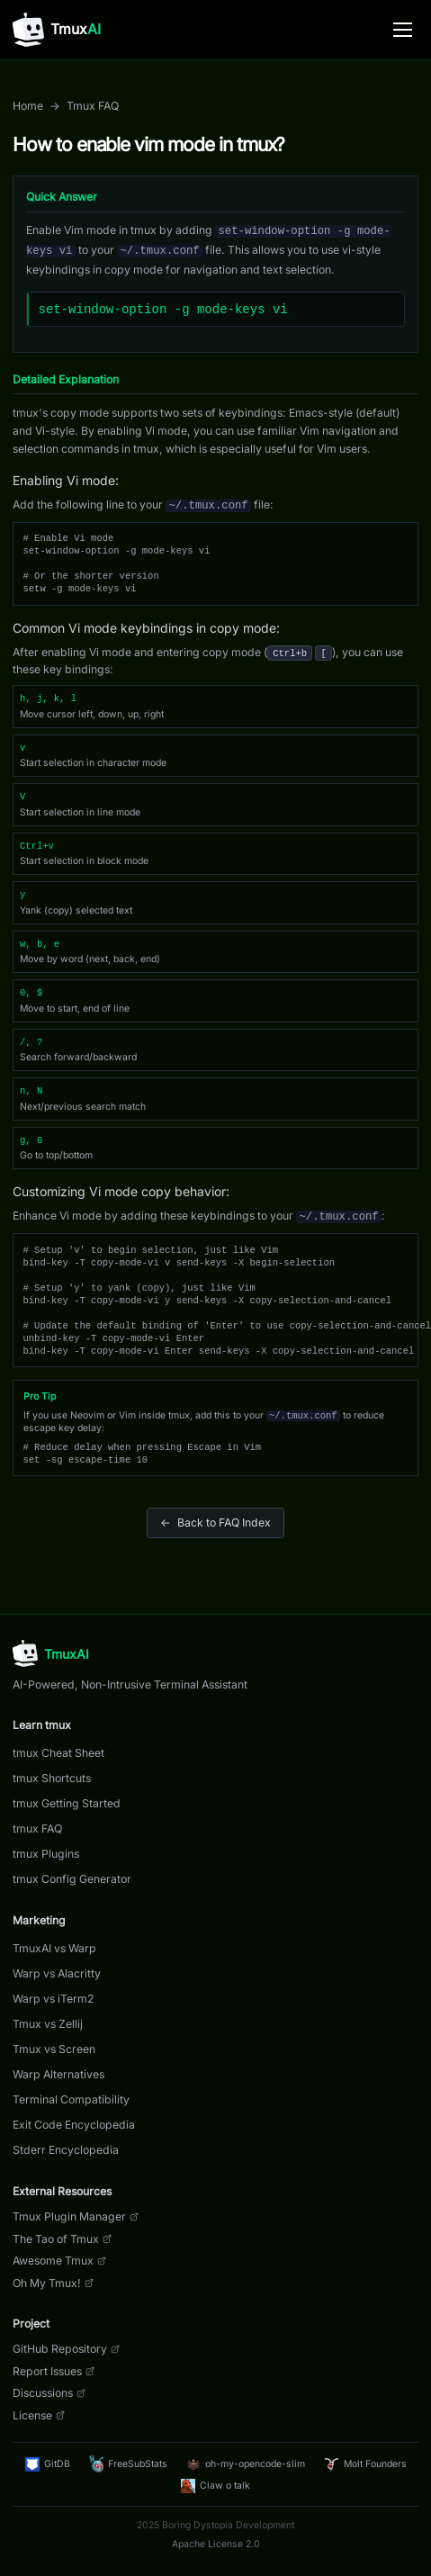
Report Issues (53, 2371)
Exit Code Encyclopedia (74, 2124)
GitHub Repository (66, 2348)
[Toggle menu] (402, 29)
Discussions (49, 2393)
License (39, 2415)
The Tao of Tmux (62, 2239)
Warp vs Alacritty (57, 1973)
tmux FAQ (37, 1828)
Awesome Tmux (59, 2260)
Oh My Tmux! (53, 2283)
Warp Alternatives (58, 2074)
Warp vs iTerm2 (53, 1998)
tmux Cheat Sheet (58, 1753)
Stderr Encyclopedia (66, 2150)
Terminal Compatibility (71, 2099)
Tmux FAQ (93, 106)
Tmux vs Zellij (48, 2024)
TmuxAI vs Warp (54, 1948)
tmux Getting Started (67, 1803)
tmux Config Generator (72, 1879)
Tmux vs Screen (54, 2049)
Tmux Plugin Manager (76, 2216)
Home (28, 106)
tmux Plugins (46, 1853)
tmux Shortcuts (52, 1778)
